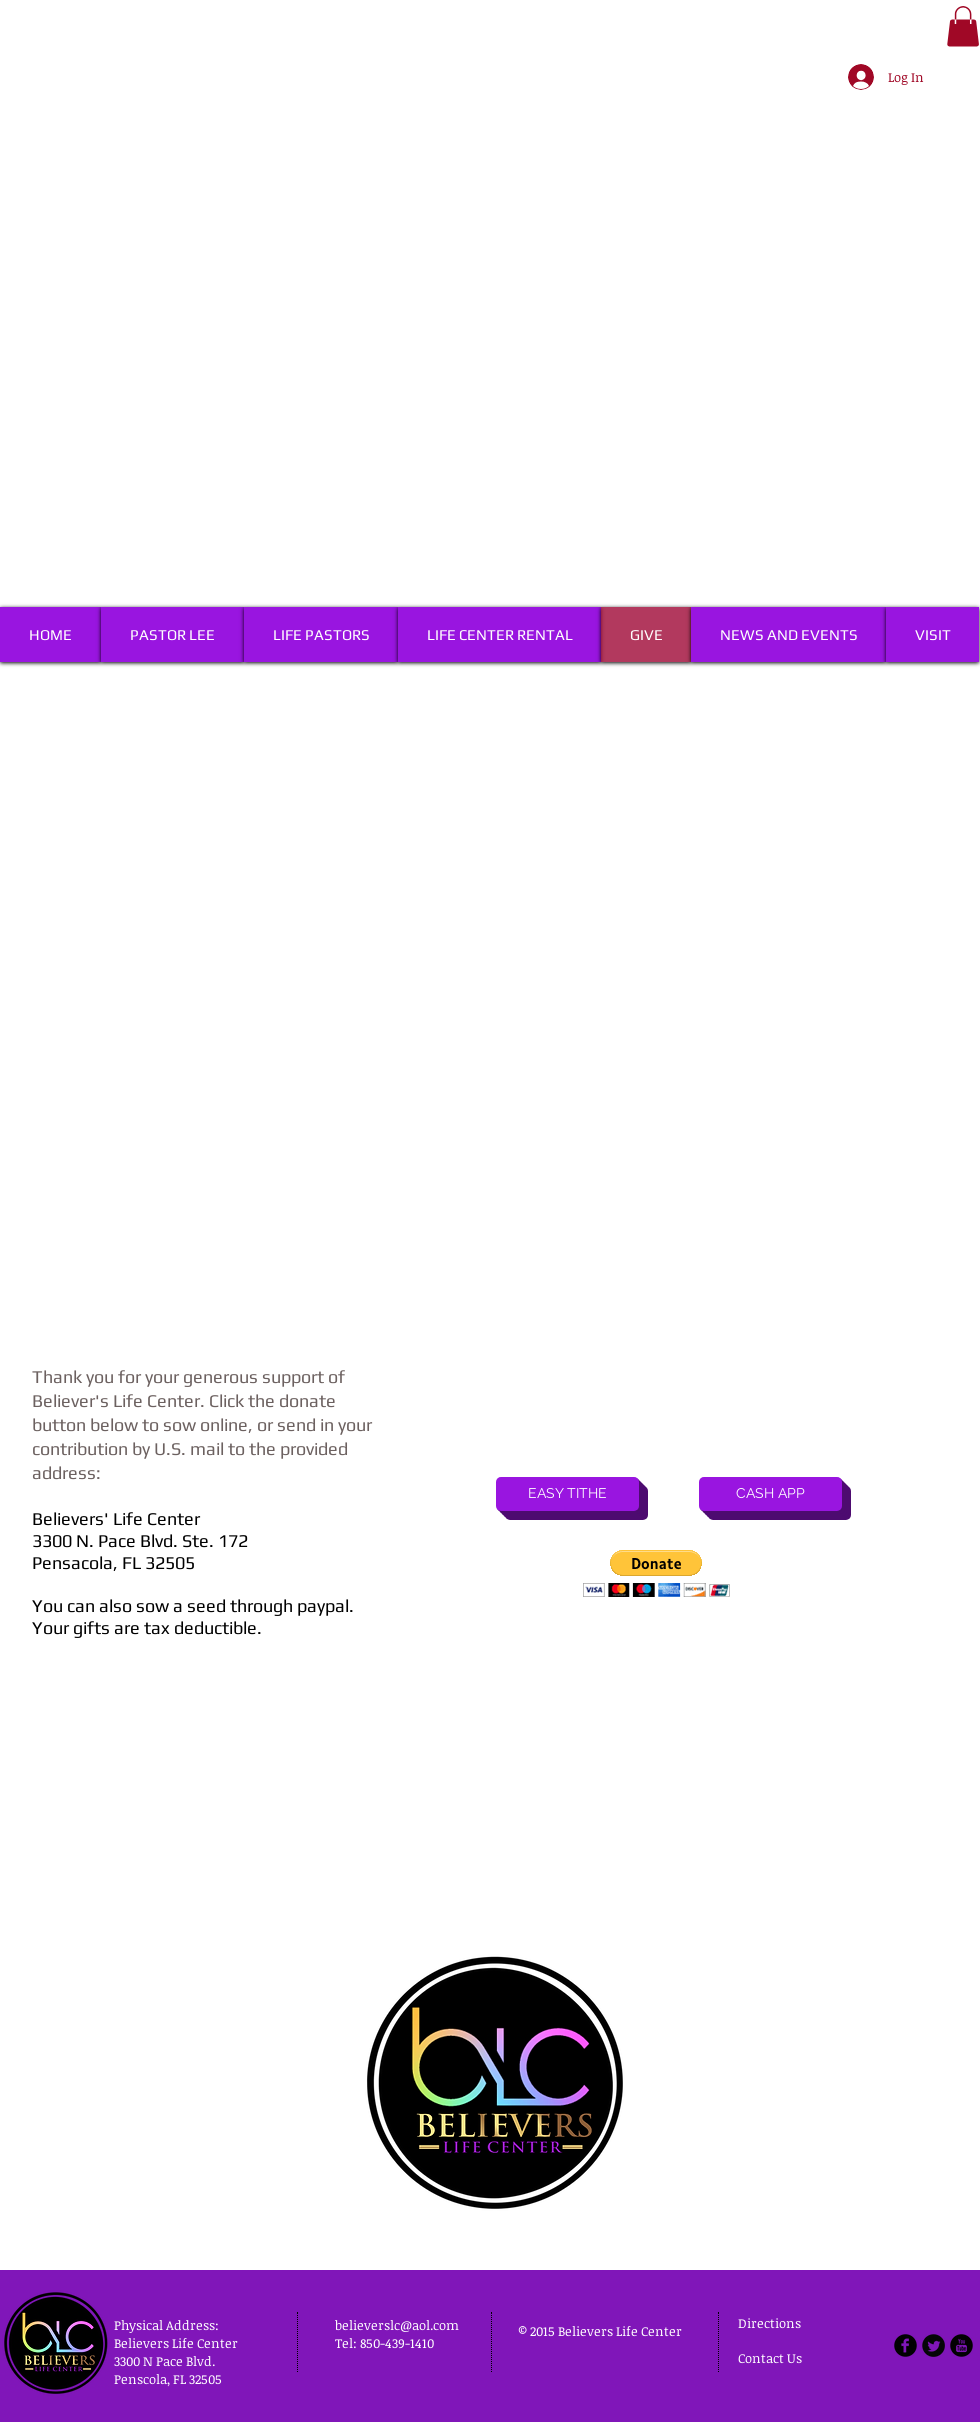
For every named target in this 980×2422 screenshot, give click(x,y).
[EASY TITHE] (567, 1494)
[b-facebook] (905, 2345)
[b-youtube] (961, 2345)
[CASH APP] (770, 1494)
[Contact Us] (774, 2358)
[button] (963, 26)
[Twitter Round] (933, 2345)
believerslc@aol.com (397, 2325)
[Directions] (788, 2323)
